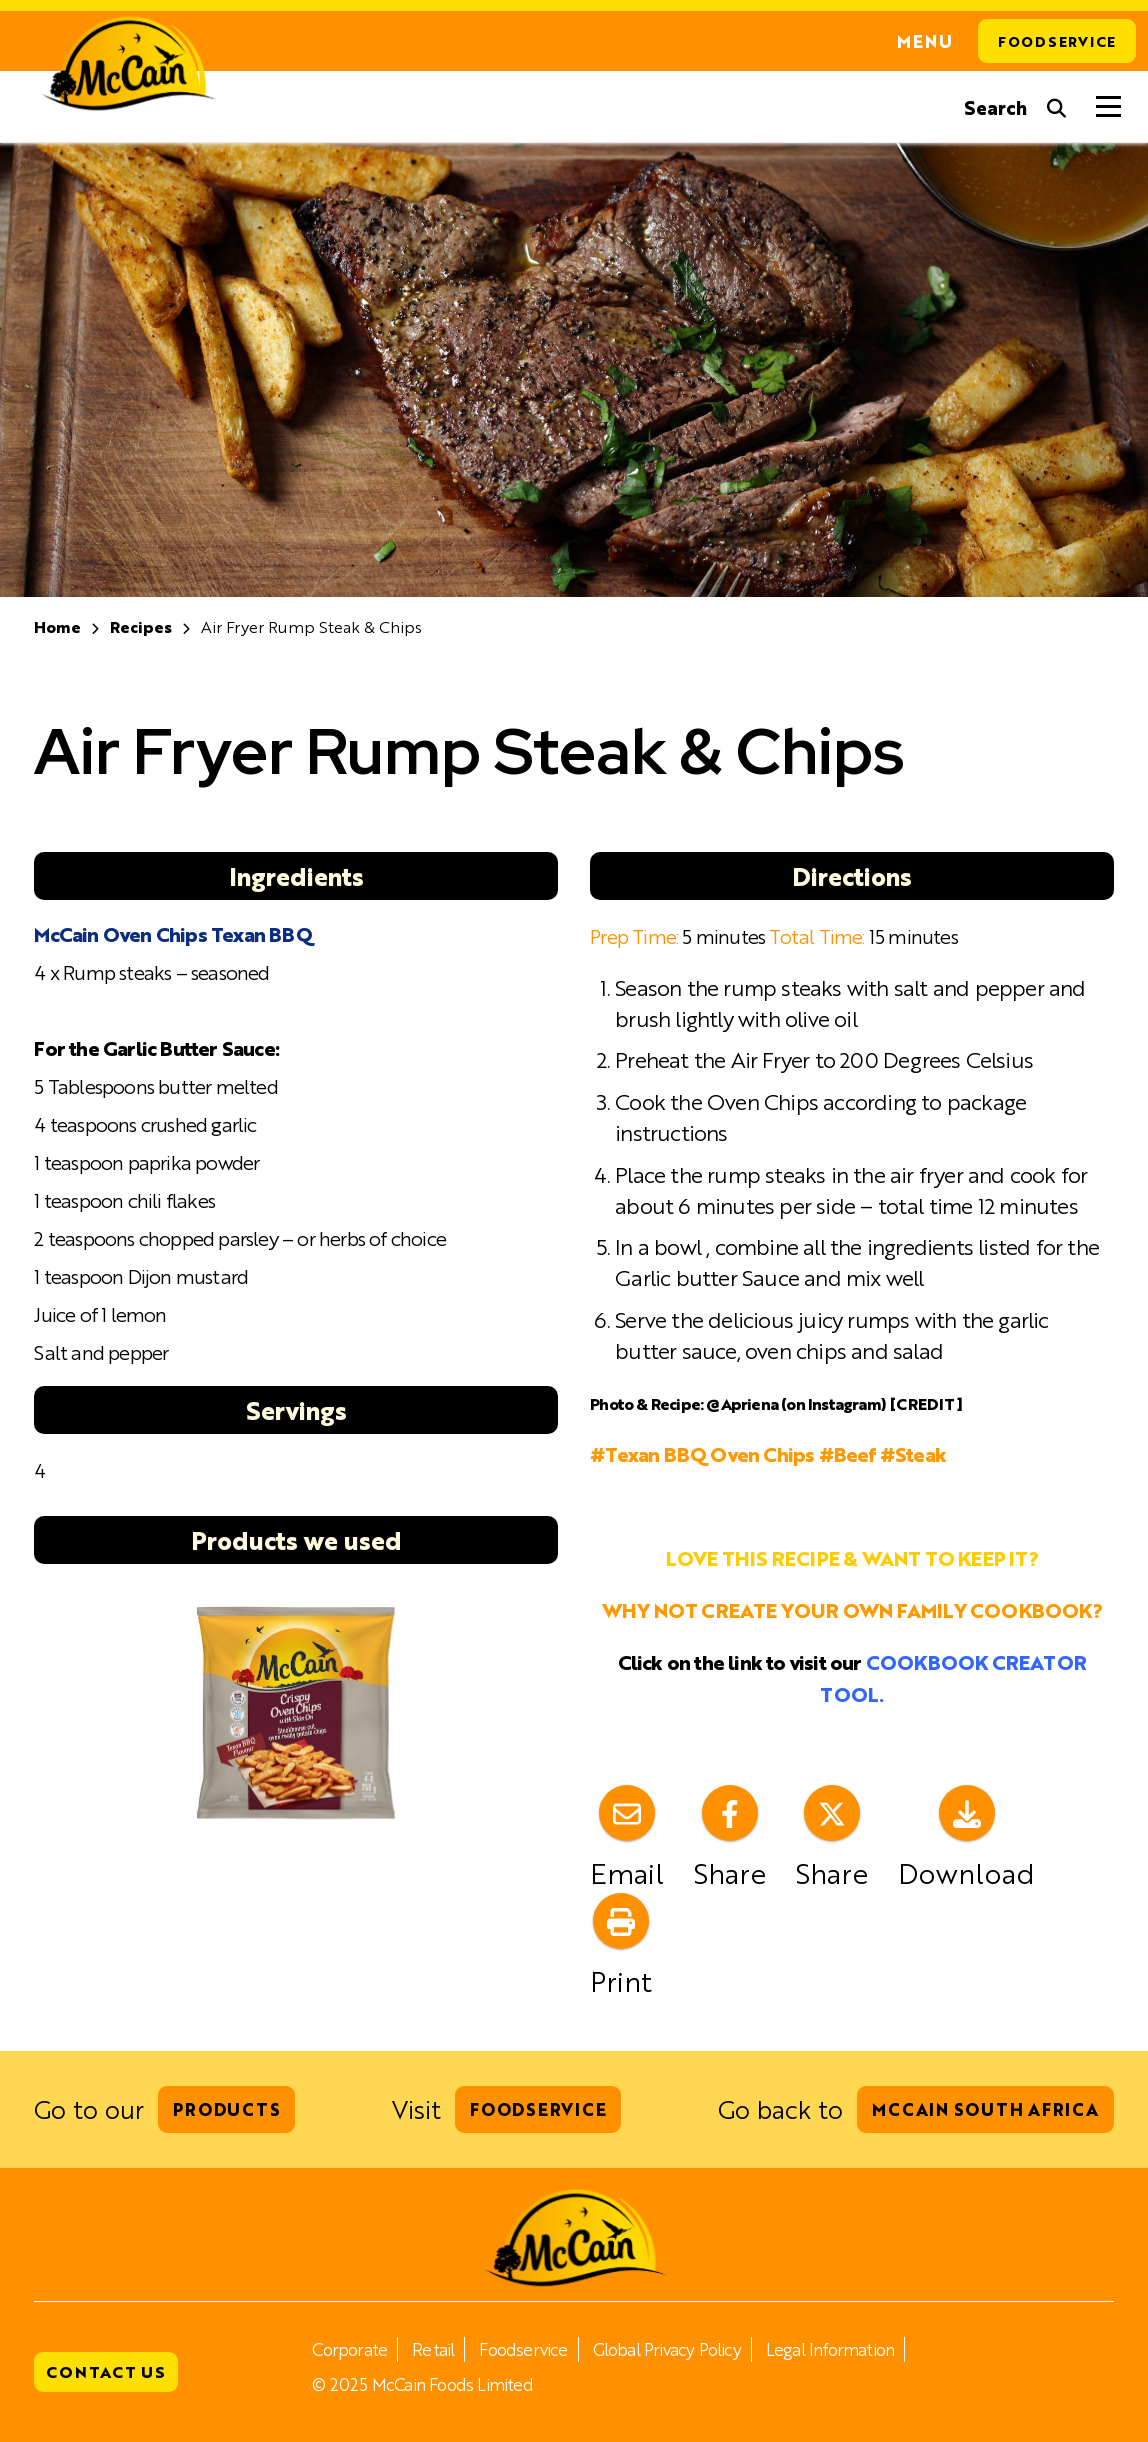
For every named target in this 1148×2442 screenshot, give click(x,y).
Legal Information (830, 2349)
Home (57, 626)
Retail (433, 2349)
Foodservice (1057, 41)
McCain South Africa (985, 2109)
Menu (925, 41)
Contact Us (106, 2371)
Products (226, 2109)
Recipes (141, 626)
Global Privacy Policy (667, 2349)
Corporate (349, 2349)
